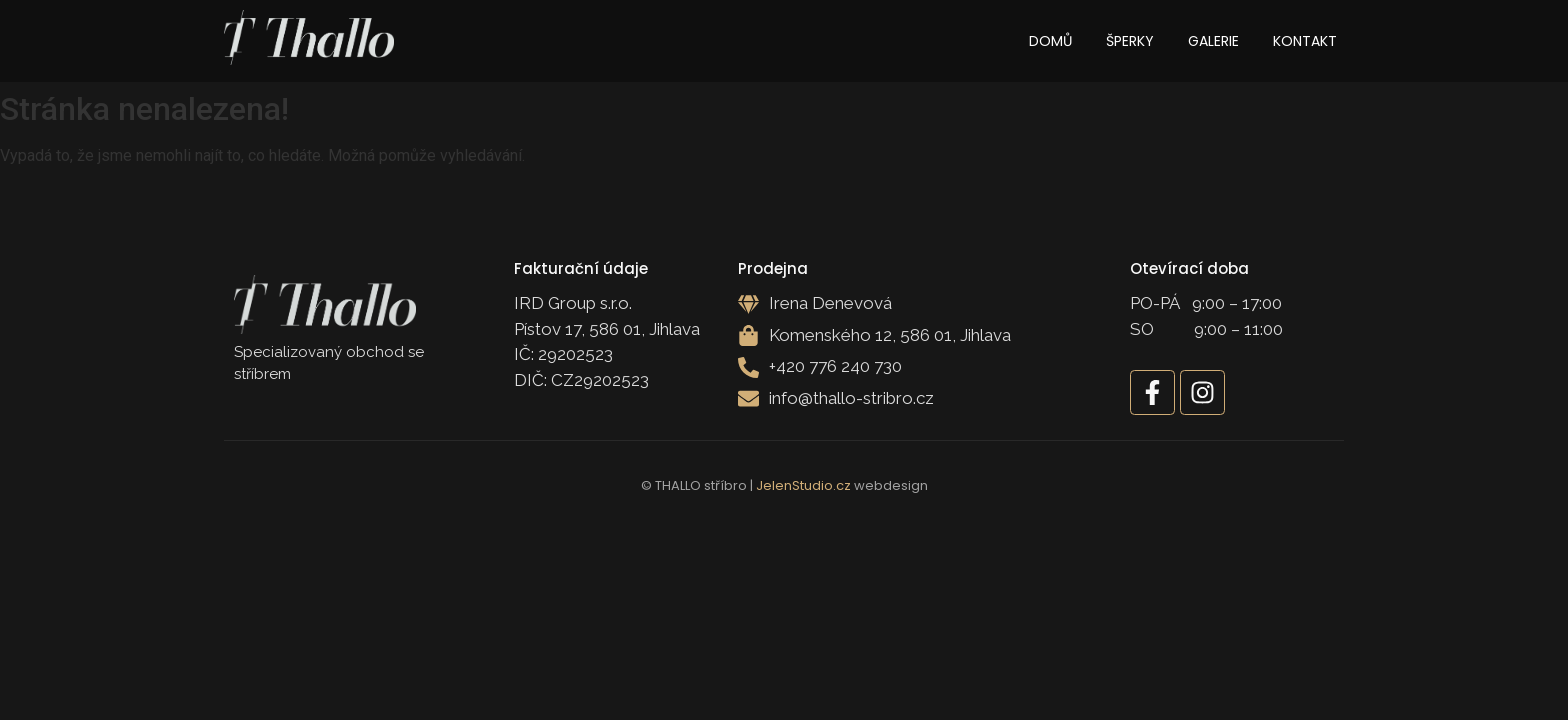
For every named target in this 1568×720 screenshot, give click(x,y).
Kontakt (1305, 41)
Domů (1050, 41)
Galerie (1213, 41)
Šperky (1130, 41)
